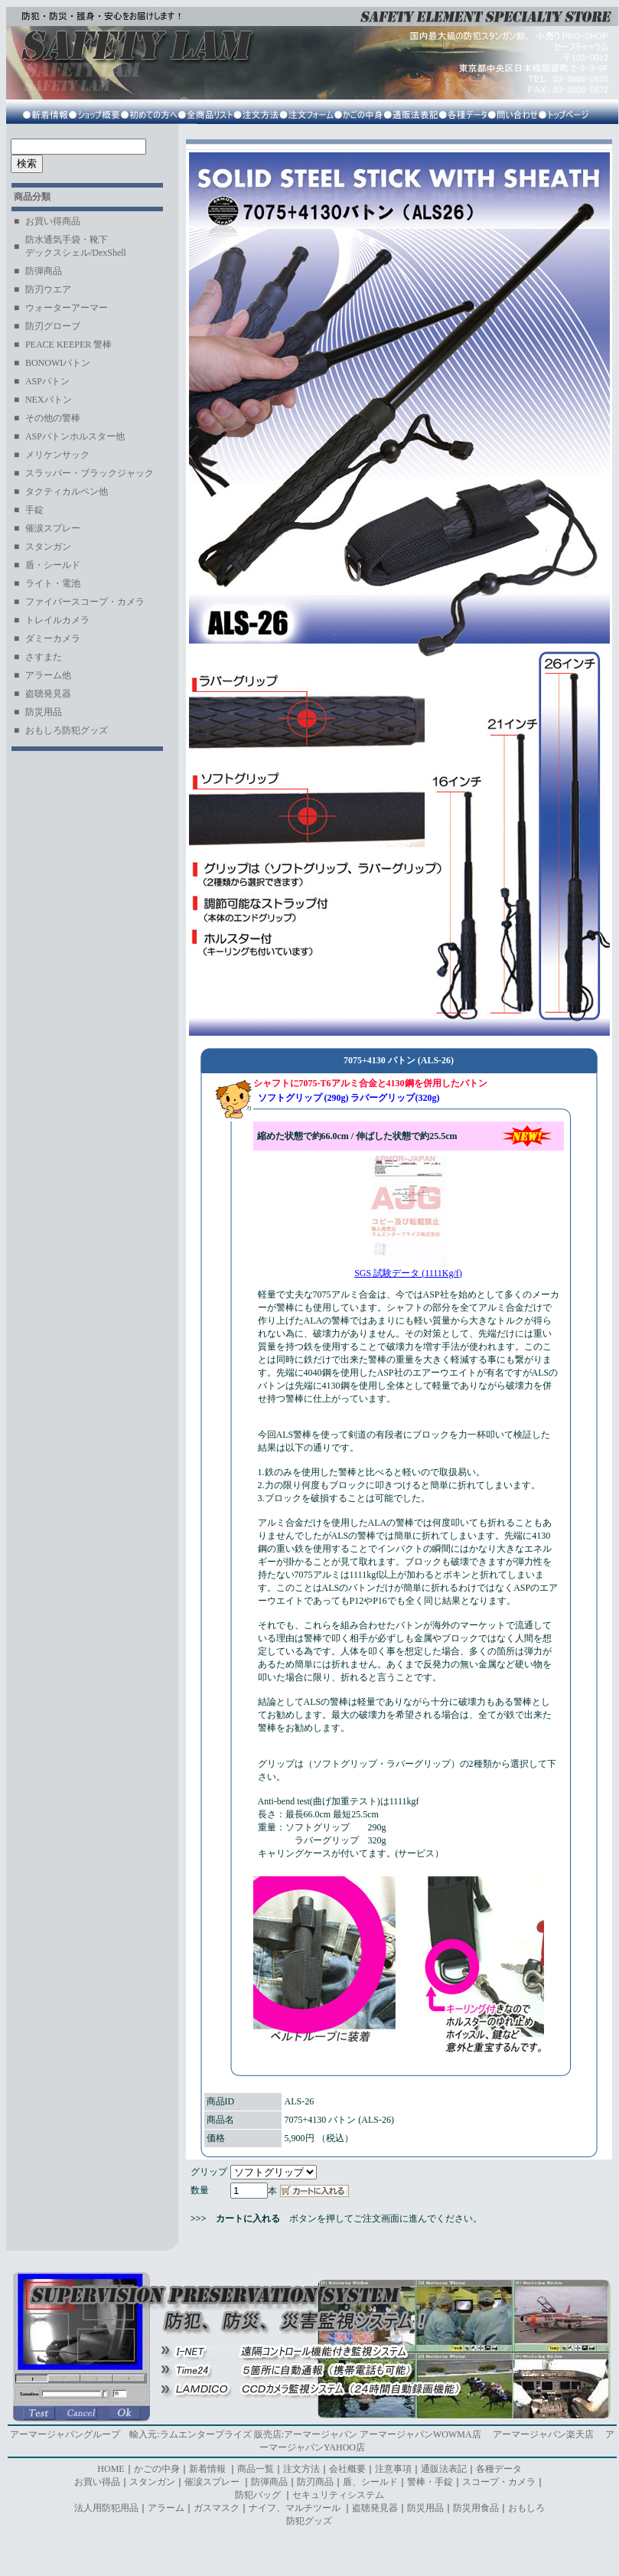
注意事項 (393, 2468)
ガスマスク (216, 2508)
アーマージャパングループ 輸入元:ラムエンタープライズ (130, 2434)
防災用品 (425, 2508)
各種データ (499, 2468)
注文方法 (301, 2468)
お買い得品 (97, 2481)
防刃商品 (315, 2481)
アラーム (166, 2508)
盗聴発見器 (375, 2508)
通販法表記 (444, 2468)
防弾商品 (269, 2481)
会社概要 (347, 2468)
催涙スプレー (211, 2481)
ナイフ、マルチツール (296, 2508)
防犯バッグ (259, 2494)
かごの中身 (157, 2468)
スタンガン (152, 2481)
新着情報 (207, 2468)
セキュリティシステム (338, 2494)
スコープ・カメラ (499, 2481)
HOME (110, 2468)
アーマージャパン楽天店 (543, 2434)
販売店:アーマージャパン (305, 2434)
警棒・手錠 (430, 2481)
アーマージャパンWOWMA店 (420, 2434)
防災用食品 (476, 2508)
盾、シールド (370, 2481)
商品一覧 (255, 2468)
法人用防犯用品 (106, 2508)
